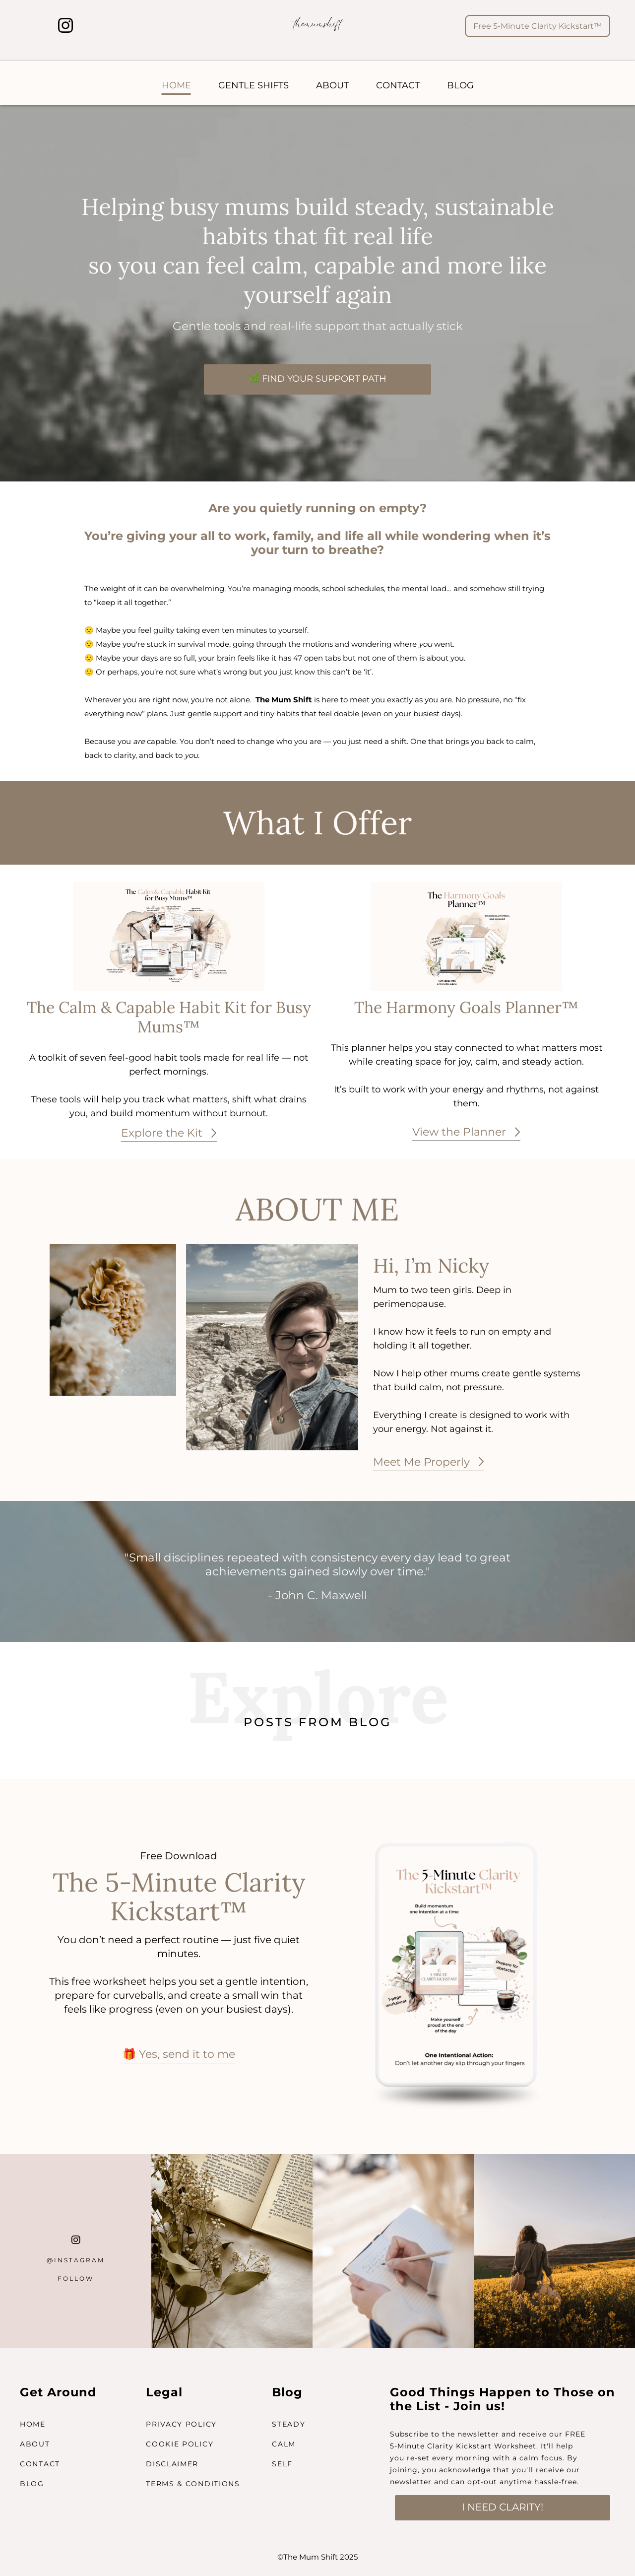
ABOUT (332, 85)
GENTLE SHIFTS (253, 85)
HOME (176, 85)
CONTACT (398, 85)
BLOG (460, 85)
